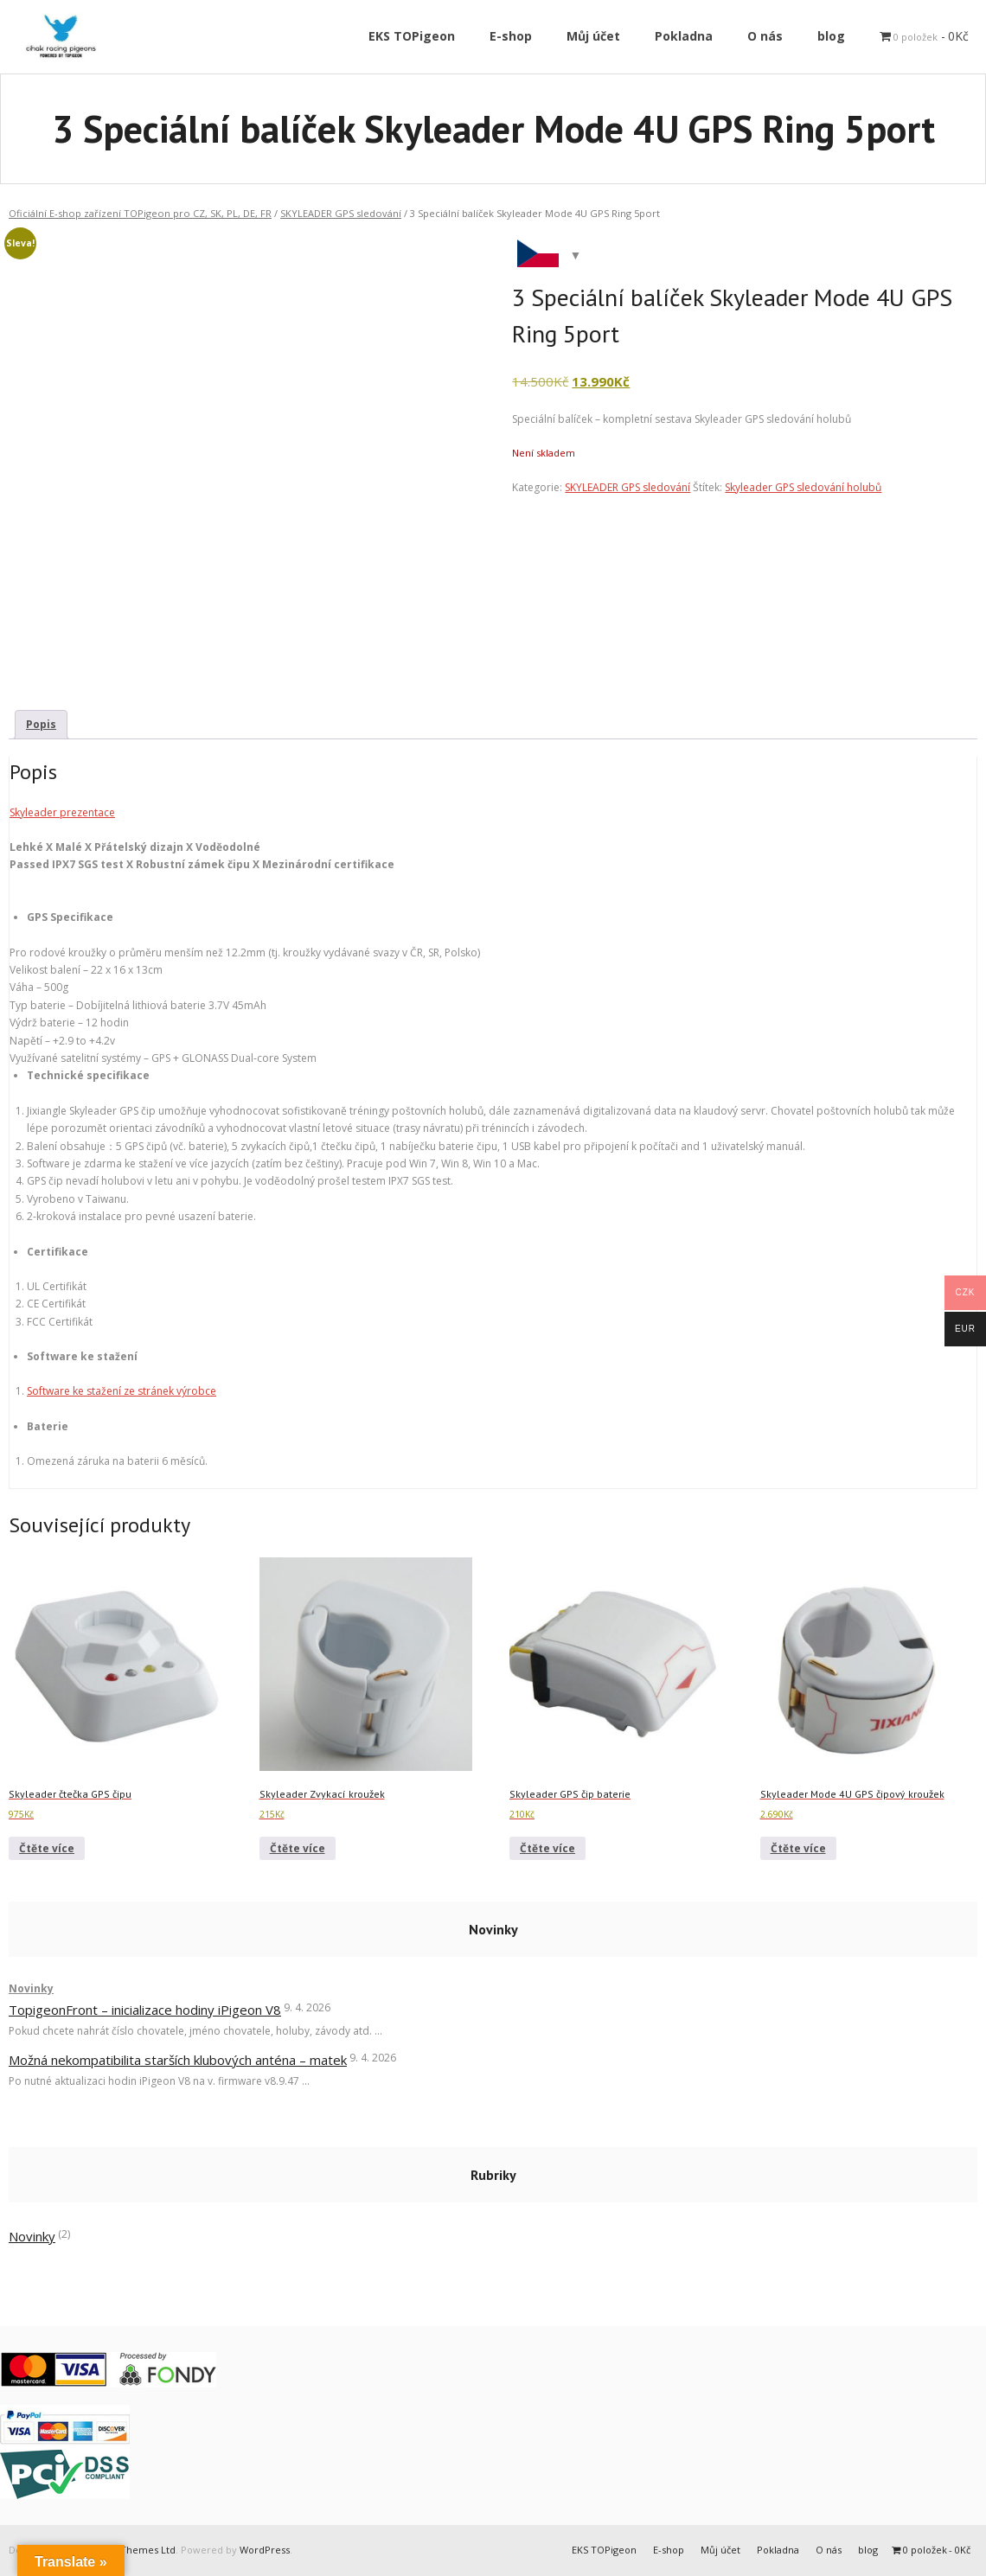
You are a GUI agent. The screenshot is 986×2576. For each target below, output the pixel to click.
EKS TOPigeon (604, 2549)
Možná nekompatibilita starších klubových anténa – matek (178, 2059)
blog (868, 2549)
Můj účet (720, 2549)
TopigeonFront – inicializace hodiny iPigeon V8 (145, 2009)
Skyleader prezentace (62, 812)
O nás (829, 2549)
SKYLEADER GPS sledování (340, 213)
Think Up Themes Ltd (126, 2549)
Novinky (31, 1988)
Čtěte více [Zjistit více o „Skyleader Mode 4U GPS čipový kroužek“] (798, 1848)
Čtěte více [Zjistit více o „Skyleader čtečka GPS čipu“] (46, 1848)
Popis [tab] (41, 724)
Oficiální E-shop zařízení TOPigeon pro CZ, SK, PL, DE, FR (140, 213)
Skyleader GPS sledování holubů (803, 487)
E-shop (668, 2549)
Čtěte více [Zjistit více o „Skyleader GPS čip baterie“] (547, 1848)
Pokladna (778, 2549)
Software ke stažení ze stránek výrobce (121, 1391)
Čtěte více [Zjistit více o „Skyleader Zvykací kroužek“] (297, 1848)
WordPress (265, 2549)
